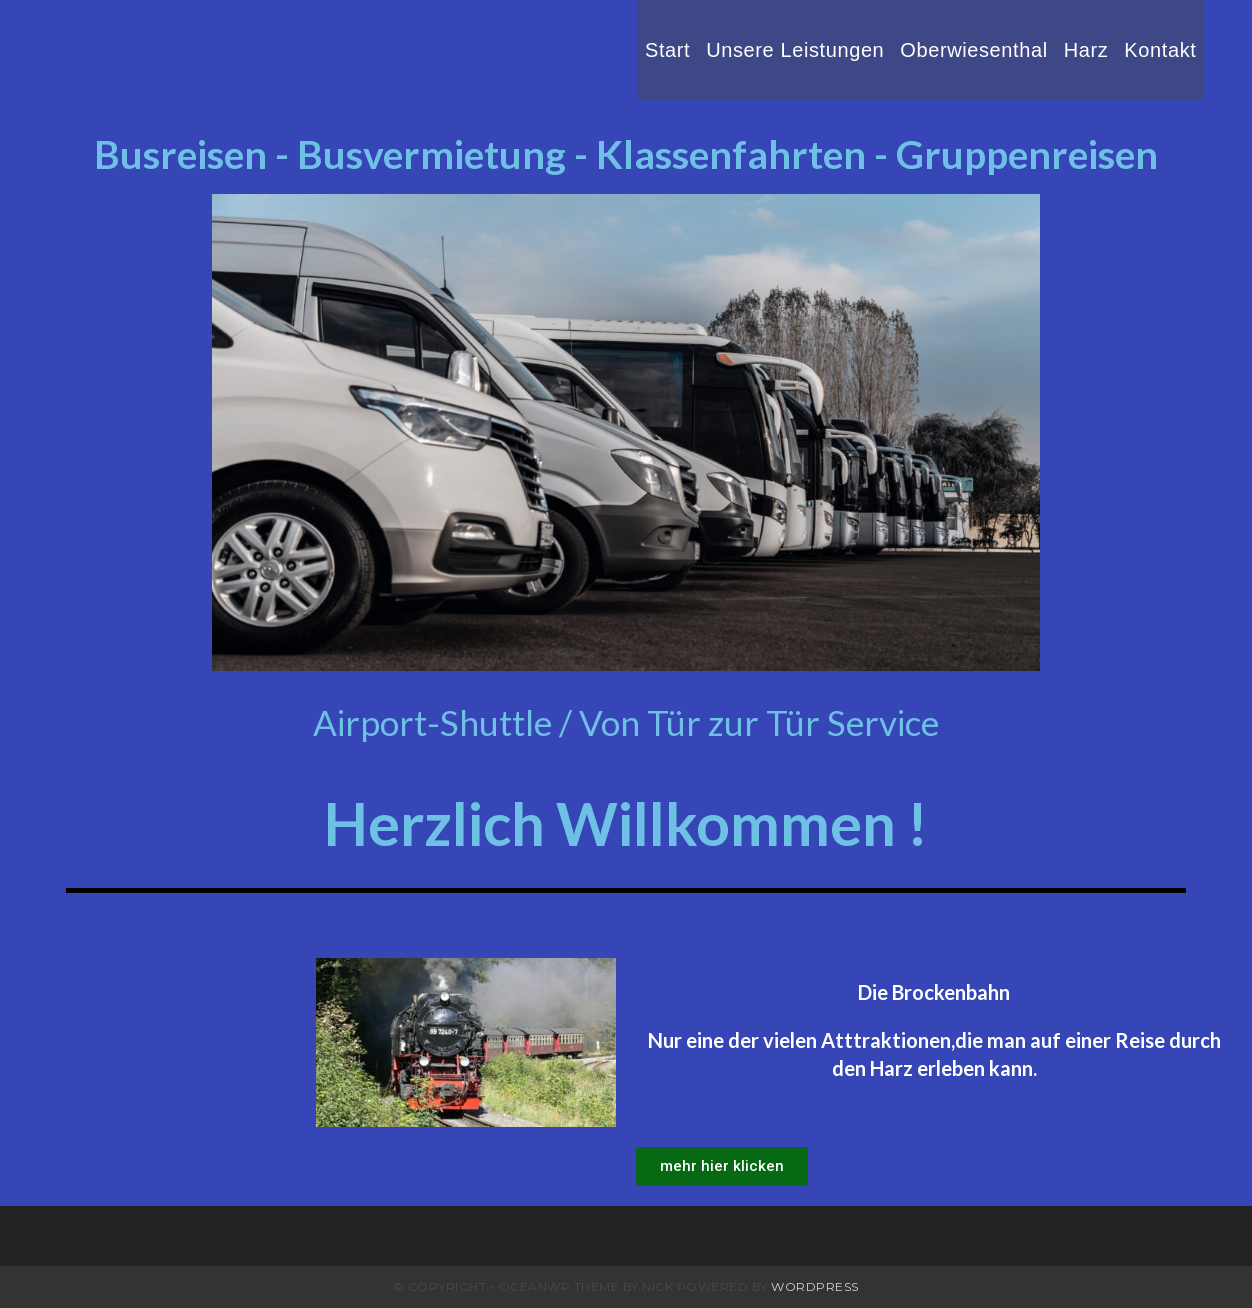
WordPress (815, 1286)
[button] (722, 1166)
